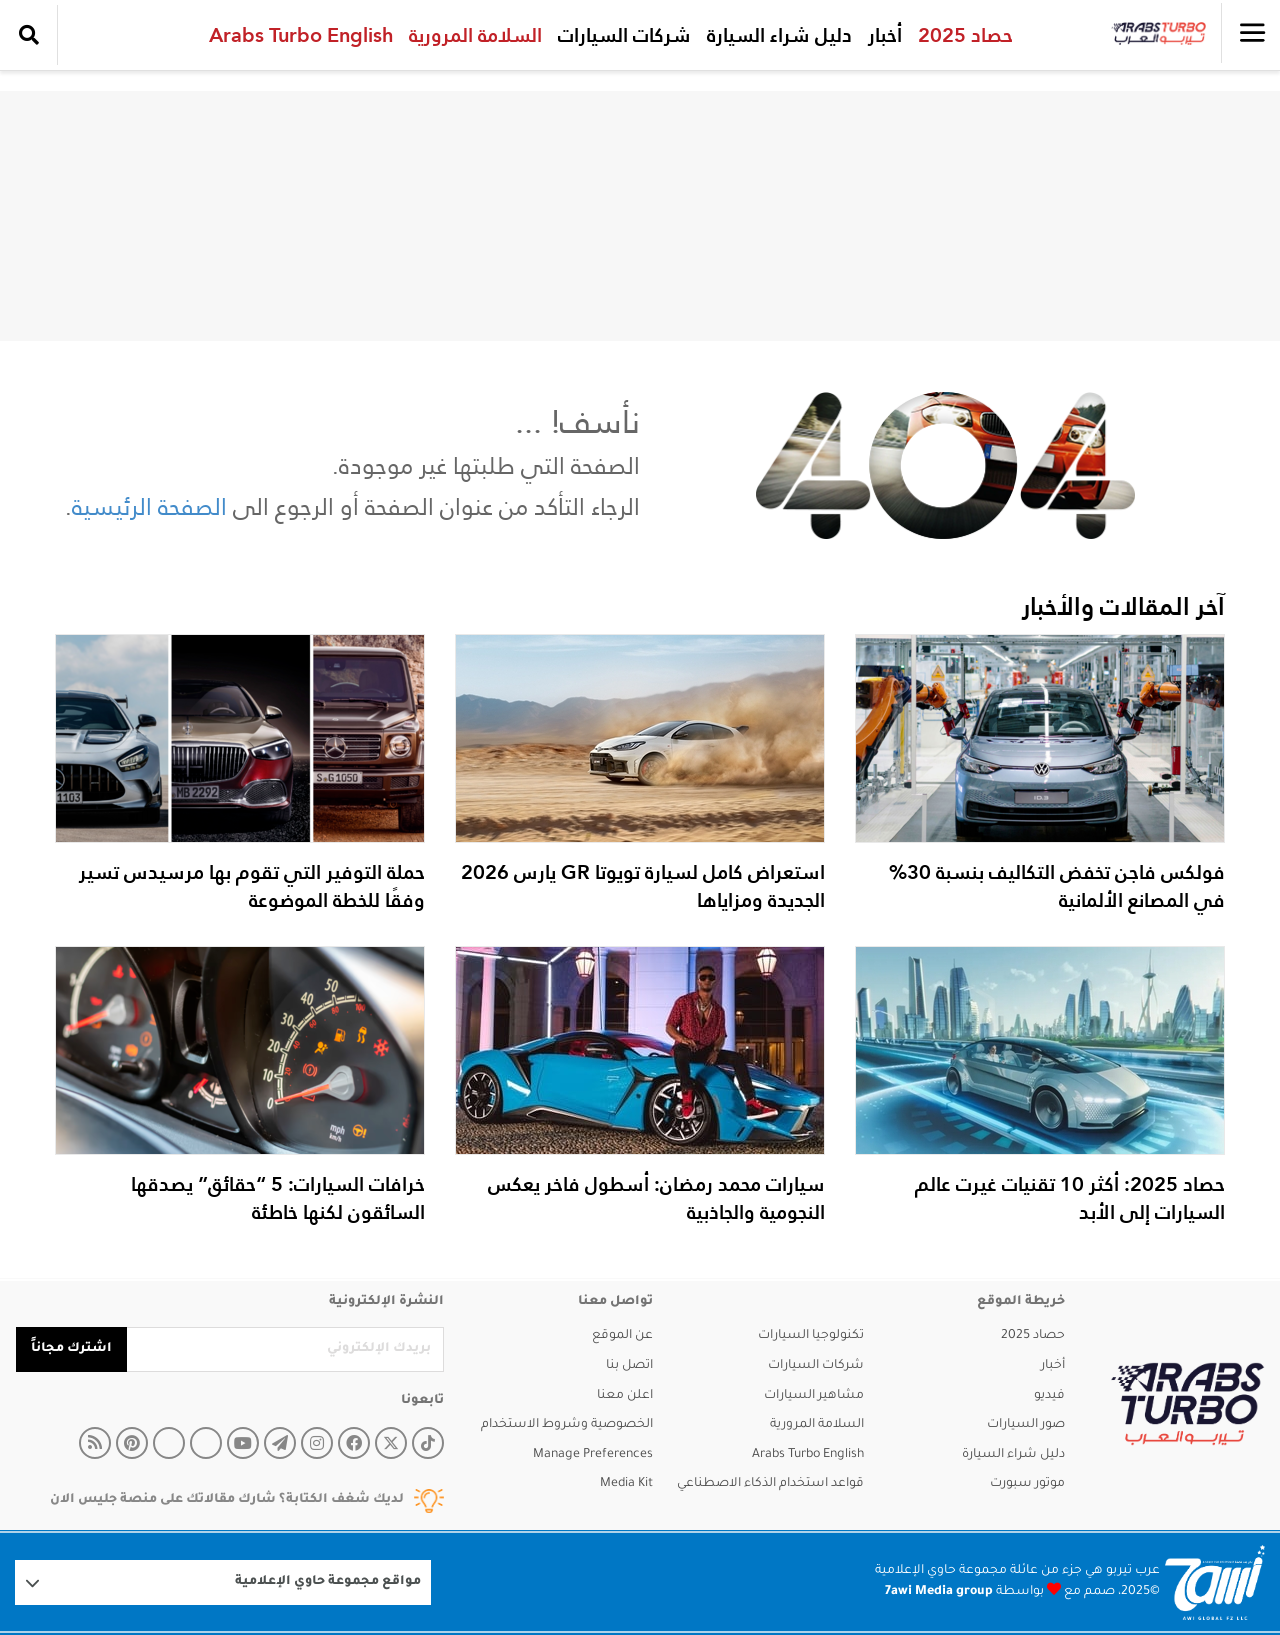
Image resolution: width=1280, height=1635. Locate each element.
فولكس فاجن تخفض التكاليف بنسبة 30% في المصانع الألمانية (1057, 886)
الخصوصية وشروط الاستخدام (567, 1425)
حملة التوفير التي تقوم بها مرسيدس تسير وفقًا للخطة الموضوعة (252, 886)
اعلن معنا (625, 1396)
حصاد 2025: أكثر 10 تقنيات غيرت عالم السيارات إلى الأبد (1070, 1198)
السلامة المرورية (470, 35)
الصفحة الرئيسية (149, 506)
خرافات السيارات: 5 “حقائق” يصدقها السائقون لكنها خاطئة (278, 1198)
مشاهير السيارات (814, 1396)
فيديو (1049, 1396)
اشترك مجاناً (71, 1349)
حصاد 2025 (960, 35)
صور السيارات (1026, 1425)
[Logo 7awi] (1215, 1582)
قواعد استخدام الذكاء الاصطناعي (770, 1484)
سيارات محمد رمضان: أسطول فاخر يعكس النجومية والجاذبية (656, 1198)
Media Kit (626, 1484)
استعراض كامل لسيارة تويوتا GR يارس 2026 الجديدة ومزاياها (643, 886)
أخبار (880, 35)
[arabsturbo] (1187, 1404)
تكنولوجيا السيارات (811, 1336)
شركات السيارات (619, 35)
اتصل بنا (629, 1366)
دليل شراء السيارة (774, 35)
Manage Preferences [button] (593, 1455)
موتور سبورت (1027, 1484)
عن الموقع (622, 1336)
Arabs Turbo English (296, 35)
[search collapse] (29, 35)
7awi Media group (939, 1592)
